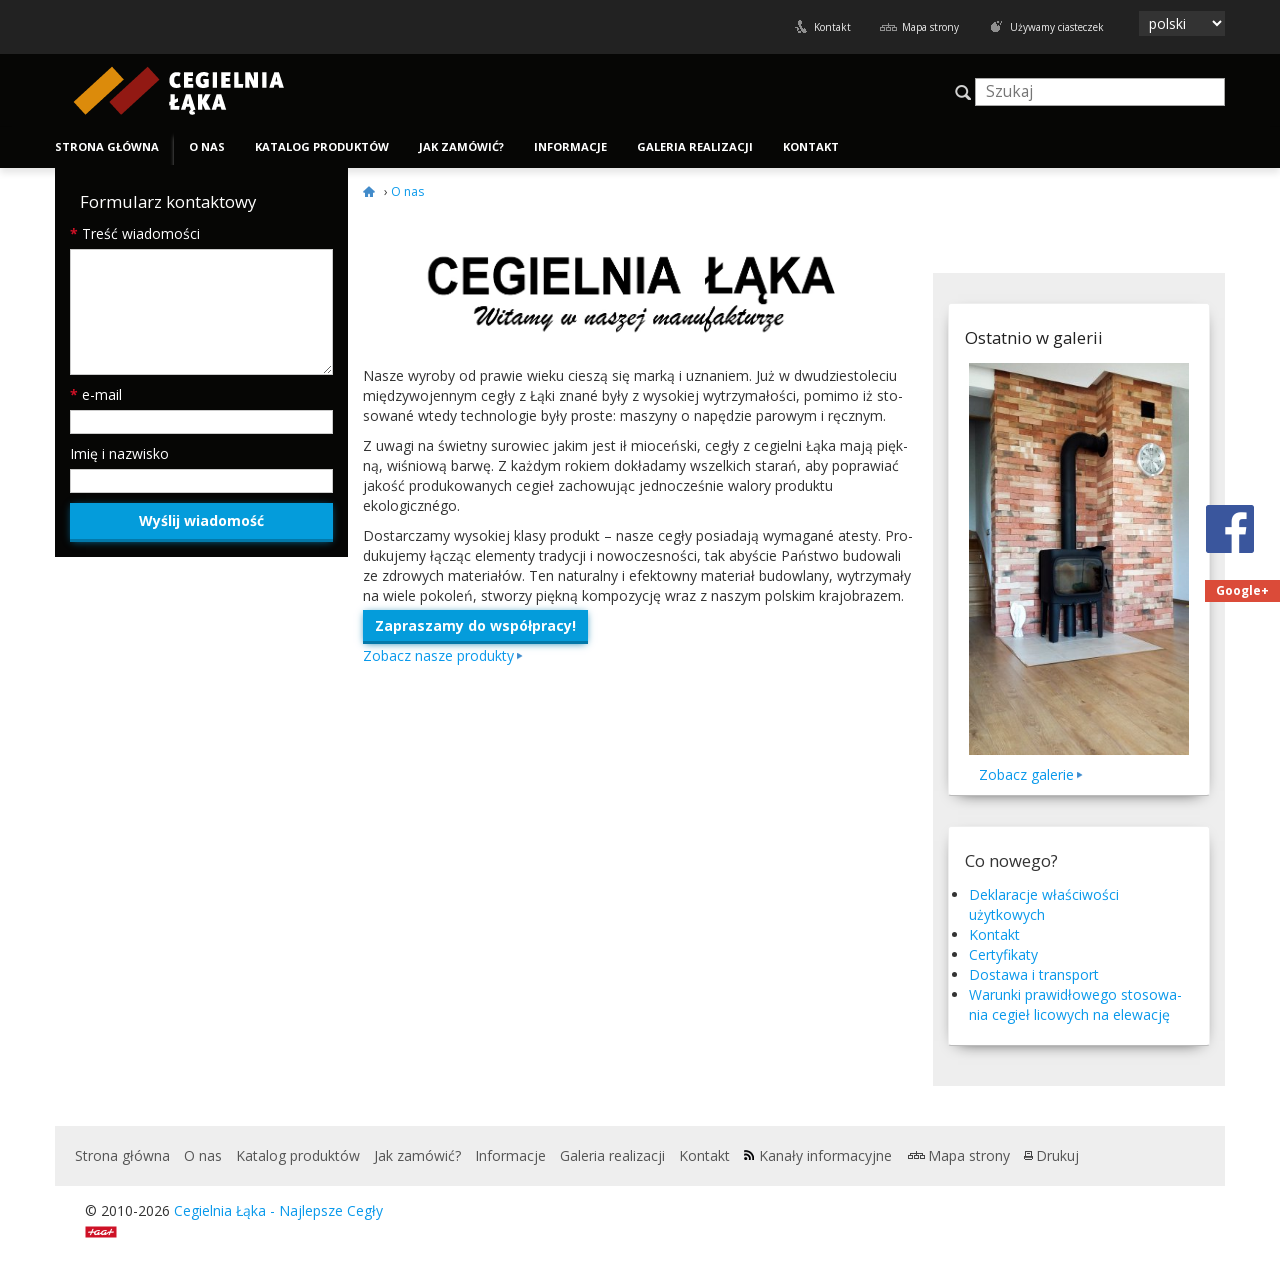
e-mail (96, 394)
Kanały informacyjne (825, 1155)
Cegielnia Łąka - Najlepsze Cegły (278, 1210)
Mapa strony (930, 27)
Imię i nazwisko (119, 453)
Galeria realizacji (695, 146)
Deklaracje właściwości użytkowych (1044, 904)
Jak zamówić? (461, 146)
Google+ (1242, 590)
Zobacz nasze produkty (438, 655)
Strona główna (107, 146)
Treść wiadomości (135, 233)
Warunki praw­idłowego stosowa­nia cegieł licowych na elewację (1075, 1004)
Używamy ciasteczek (1057, 27)
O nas (207, 146)
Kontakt (832, 27)
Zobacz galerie (1026, 774)
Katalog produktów (322, 146)
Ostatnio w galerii (1034, 337)
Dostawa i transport (1034, 974)
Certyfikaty (1003, 954)
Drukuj (1057, 1155)
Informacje (570, 146)
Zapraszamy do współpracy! (475, 625)
